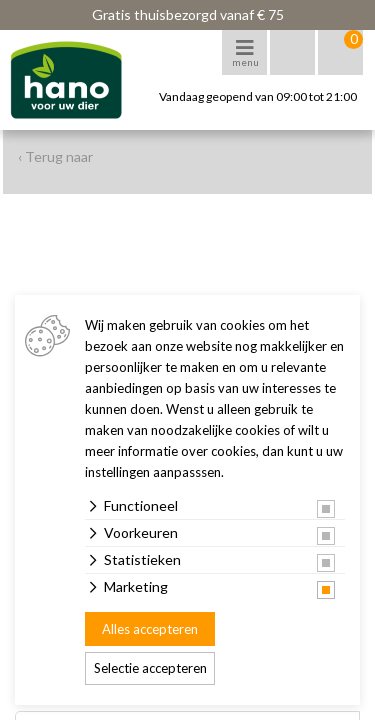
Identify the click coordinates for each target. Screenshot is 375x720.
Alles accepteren (150, 629)
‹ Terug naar (55, 156)
